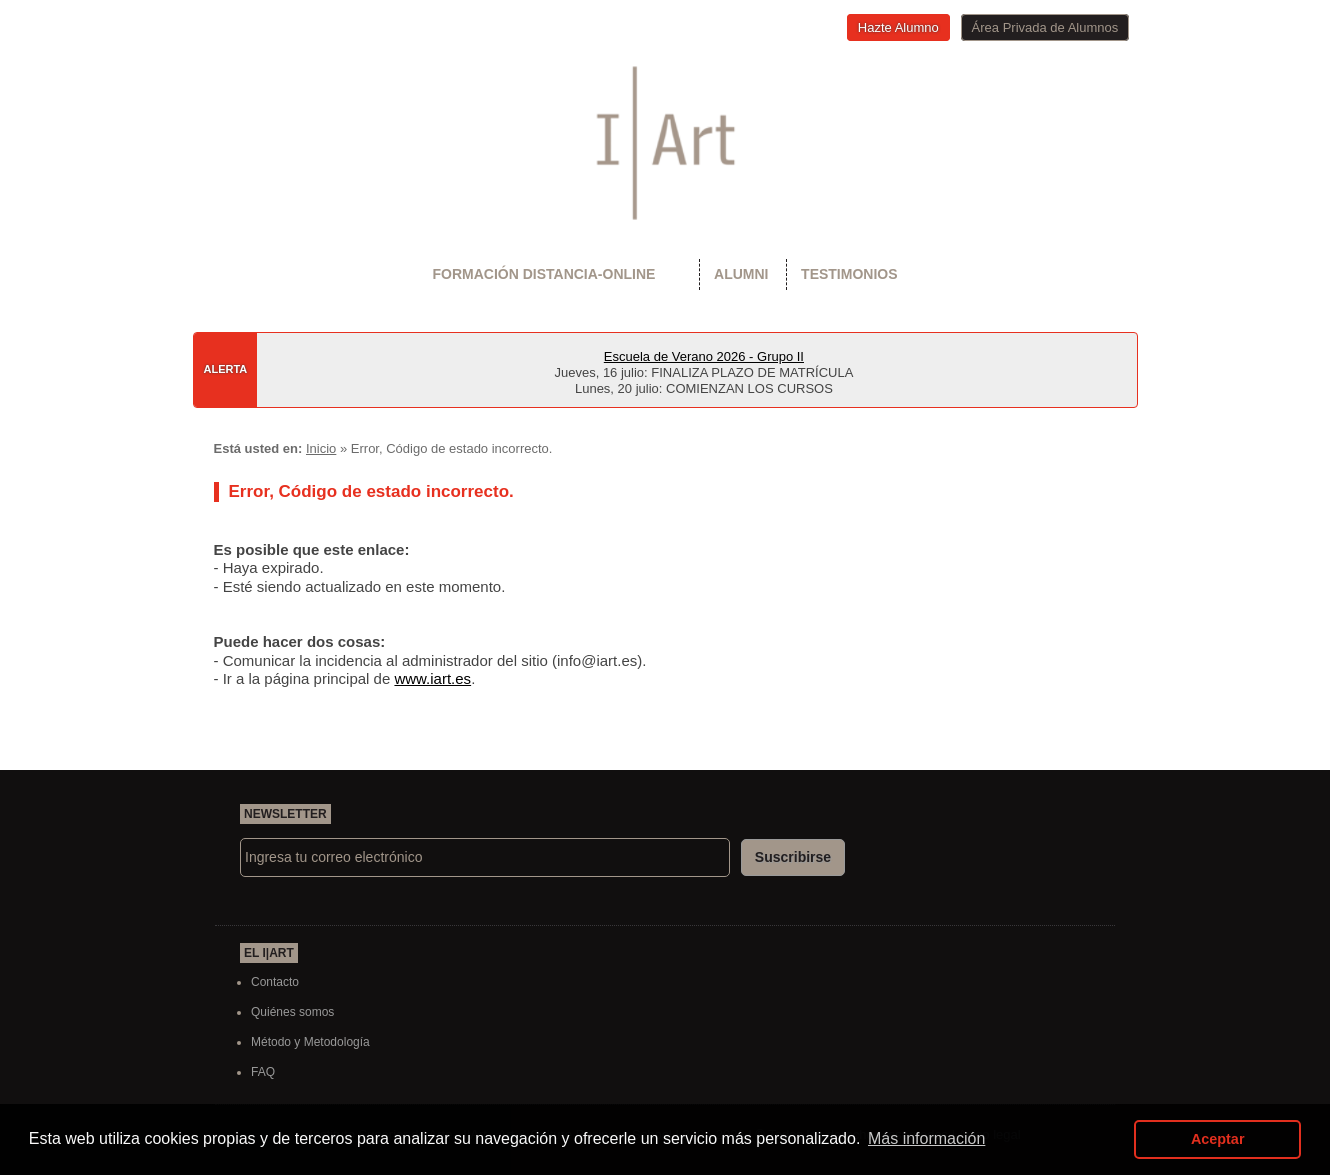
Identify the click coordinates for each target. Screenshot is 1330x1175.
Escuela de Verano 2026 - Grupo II (704, 356)
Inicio (321, 448)
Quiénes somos (292, 1012)
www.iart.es (432, 678)
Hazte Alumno (898, 27)
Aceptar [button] (1218, 1139)
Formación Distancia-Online (543, 274)
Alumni (741, 274)
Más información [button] (926, 1138)
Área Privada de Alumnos (1045, 27)
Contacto (275, 982)
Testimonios (849, 274)
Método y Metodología (310, 1042)
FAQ (263, 1072)
